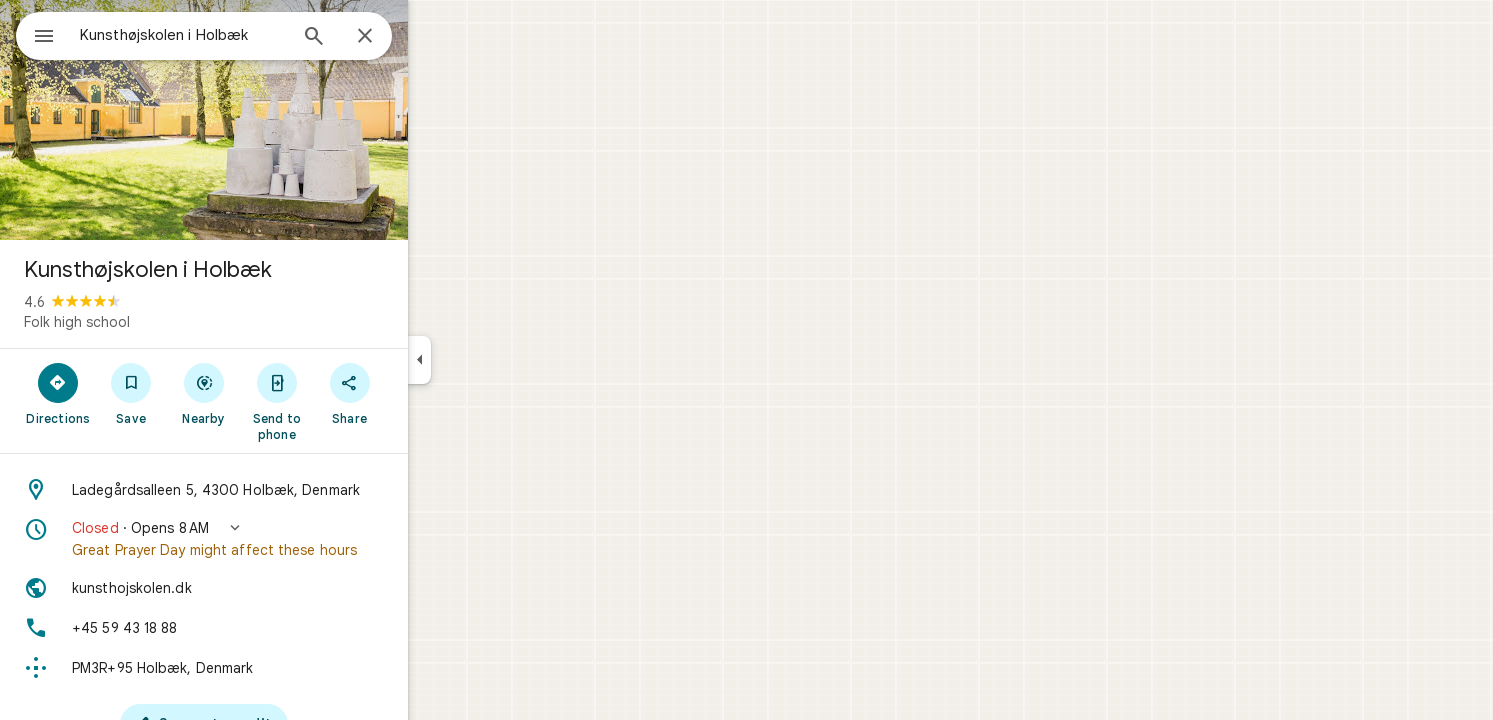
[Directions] (130, 393)
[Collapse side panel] (491, 360)
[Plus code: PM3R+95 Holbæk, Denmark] (276, 668)
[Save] (203, 393)
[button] (276, 539)
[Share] (421, 393)
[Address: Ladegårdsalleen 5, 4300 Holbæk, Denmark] (276, 490)
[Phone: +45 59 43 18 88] (276, 628)
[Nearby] (276, 393)
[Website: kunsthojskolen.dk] (276, 588)
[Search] (386, 38)
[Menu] (36, 34)
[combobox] (235, 35)
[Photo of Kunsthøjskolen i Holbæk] (276, 120)
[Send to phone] (348, 401)
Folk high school (149, 322)
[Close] (437, 37)
